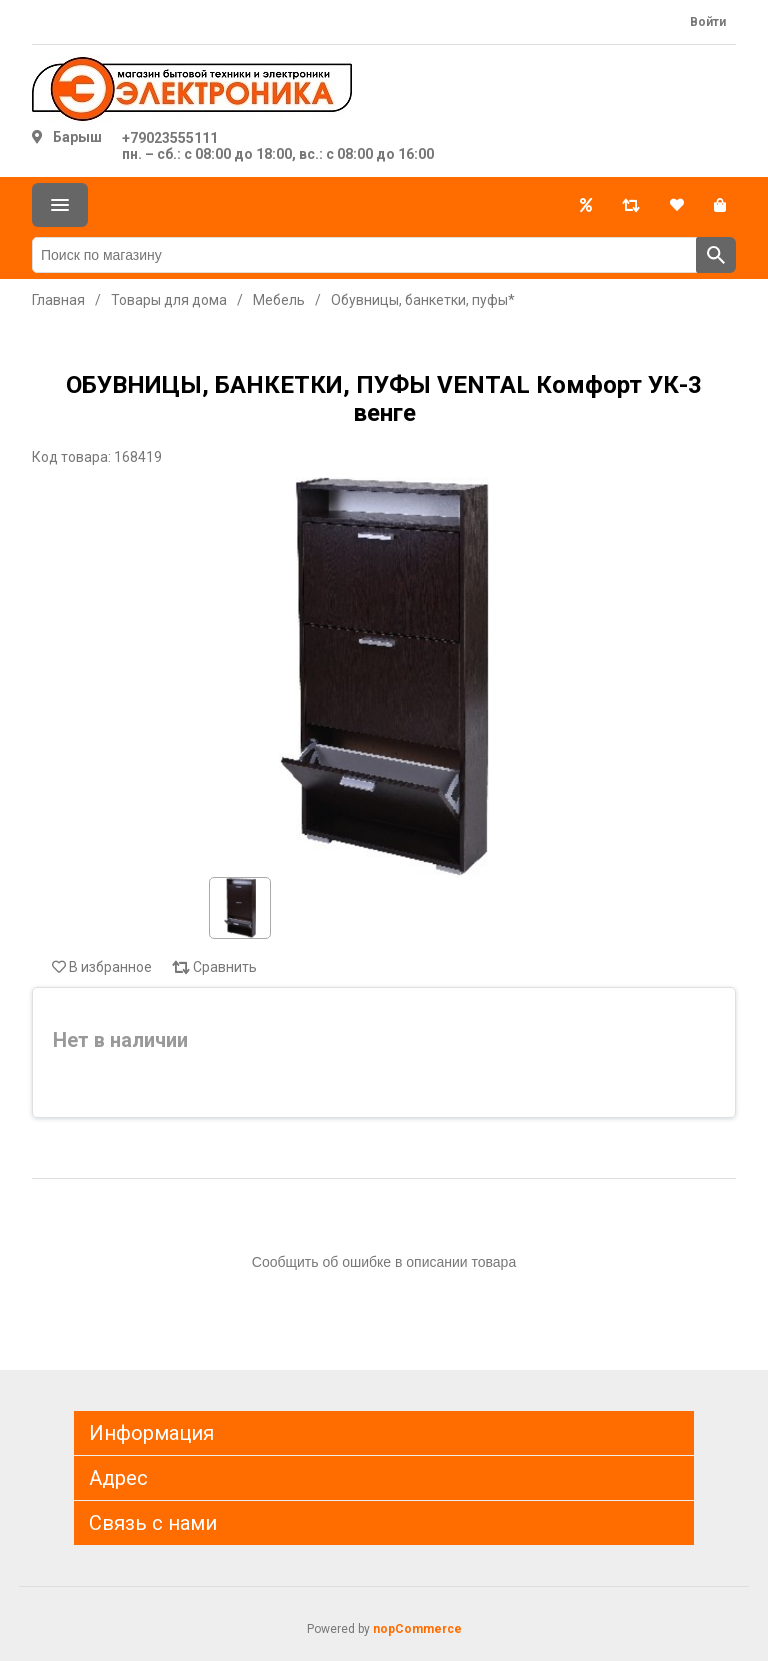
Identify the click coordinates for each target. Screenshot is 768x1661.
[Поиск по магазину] (364, 255)
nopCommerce (417, 1629)
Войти (708, 22)
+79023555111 (170, 138)
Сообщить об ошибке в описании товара (384, 1262)
